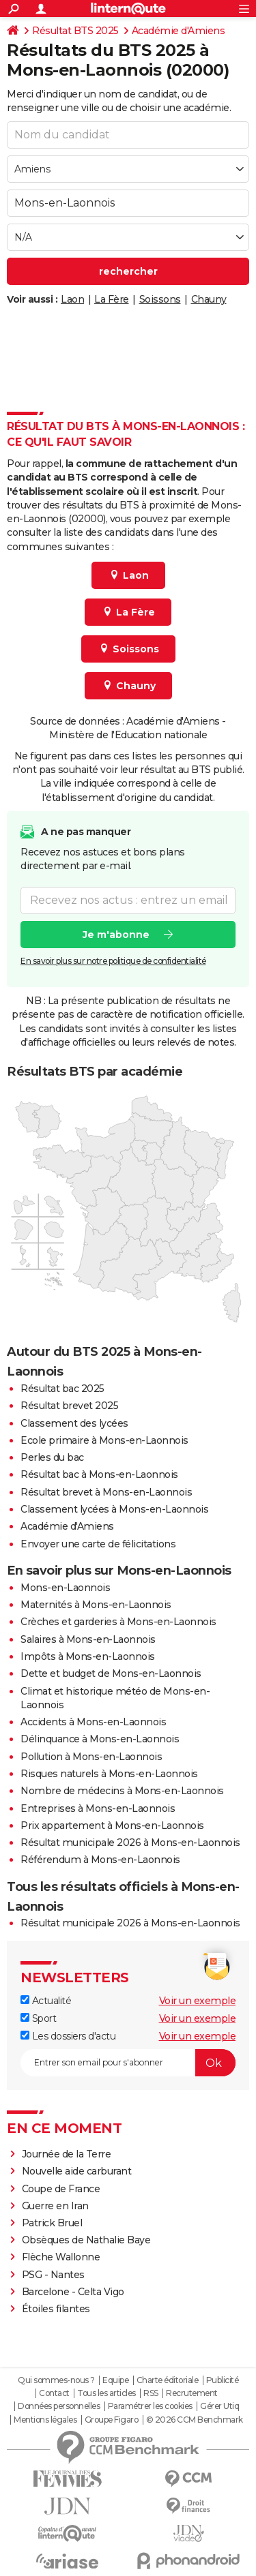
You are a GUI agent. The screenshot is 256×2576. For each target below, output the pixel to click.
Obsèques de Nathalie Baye (86, 2240)
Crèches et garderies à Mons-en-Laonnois (118, 1622)
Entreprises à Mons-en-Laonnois (97, 1808)
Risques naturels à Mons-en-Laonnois (109, 1774)
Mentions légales (45, 2420)
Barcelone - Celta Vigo (73, 2292)
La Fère (111, 299)
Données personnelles (59, 2406)
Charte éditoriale (168, 2380)
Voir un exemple (197, 2001)
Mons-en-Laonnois (65, 1587)
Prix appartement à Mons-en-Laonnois (112, 1825)
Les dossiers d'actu (67, 2036)
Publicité (222, 2380)
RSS (150, 2393)
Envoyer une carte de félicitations (97, 1544)
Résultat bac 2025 (62, 1388)
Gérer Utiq (219, 2406)
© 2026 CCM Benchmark (194, 2420)
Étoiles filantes (56, 2309)
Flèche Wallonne (61, 2257)
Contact (54, 2393)
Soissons (160, 299)
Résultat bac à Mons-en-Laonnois (99, 1474)
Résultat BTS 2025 (75, 31)
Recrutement (192, 2393)
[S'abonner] (128, 2062)
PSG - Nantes (53, 2275)
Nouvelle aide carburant (77, 2171)
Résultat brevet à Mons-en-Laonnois (106, 1492)
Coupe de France (61, 2189)
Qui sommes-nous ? (56, 2380)
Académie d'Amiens (178, 31)
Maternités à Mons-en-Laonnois (95, 1604)
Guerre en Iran (55, 2206)
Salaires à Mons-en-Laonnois (88, 1639)
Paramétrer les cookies (150, 2406)
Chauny (209, 299)
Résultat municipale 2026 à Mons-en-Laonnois (130, 1842)
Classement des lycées (74, 1423)
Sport (38, 2018)
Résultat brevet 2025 (69, 1405)
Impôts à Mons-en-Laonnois (87, 1656)
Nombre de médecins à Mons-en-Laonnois (122, 1791)
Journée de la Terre (66, 2154)
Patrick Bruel (52, 2223)
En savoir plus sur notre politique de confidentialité (113, 961)
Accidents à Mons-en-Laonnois (93, 1722)
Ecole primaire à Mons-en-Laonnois (104, 1440)
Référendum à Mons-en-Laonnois (100, 1859)
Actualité (45, 2001)
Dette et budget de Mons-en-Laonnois (110, 1673)
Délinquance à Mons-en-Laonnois (99, 1739)
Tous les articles (106, 2393)
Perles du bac (52, 1457)
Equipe (115, 2380)
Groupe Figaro (112, 2420)
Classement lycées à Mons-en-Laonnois (114, 1509)
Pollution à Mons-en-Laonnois (91, 1757)
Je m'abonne (116, 934)
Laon (72, 299)
